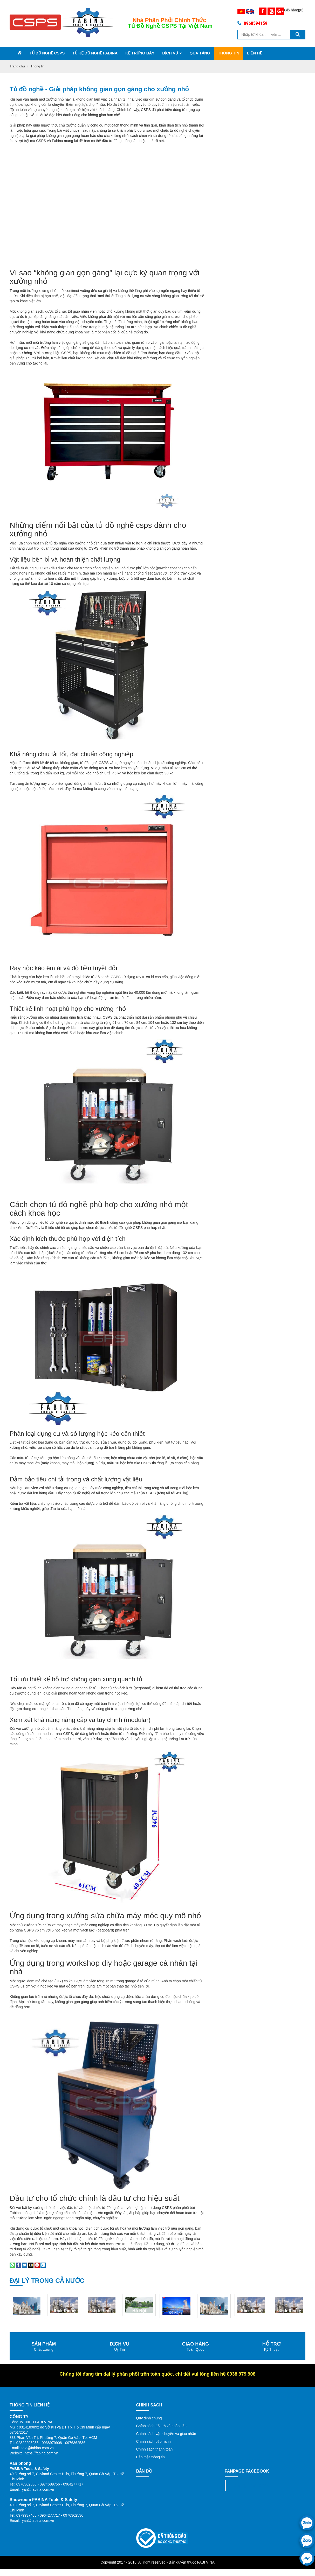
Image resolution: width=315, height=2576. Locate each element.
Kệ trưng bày (139, 53)
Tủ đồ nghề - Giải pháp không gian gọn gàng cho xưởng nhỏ (99, 89)
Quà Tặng (200, 53)
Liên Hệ (254, 53)
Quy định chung (149, 2392)
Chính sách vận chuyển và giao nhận (166, 2407)
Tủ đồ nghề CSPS (47, 53)
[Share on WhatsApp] (12, 2238)
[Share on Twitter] (24, 2238)
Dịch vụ (172, 53)
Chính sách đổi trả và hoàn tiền (161, 2399)
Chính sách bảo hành (153, 2415)
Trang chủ (17, 66)
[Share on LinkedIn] (43, 2238)
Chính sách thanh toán (154, 2423)
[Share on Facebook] (18, 2238)
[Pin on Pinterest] (37, 2238)
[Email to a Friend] (30, 2238)
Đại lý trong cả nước (47, 2254)
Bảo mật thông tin (150, 2430)
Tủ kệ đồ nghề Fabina (95, 53)
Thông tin (228, 53)
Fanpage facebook (250, 2459)
